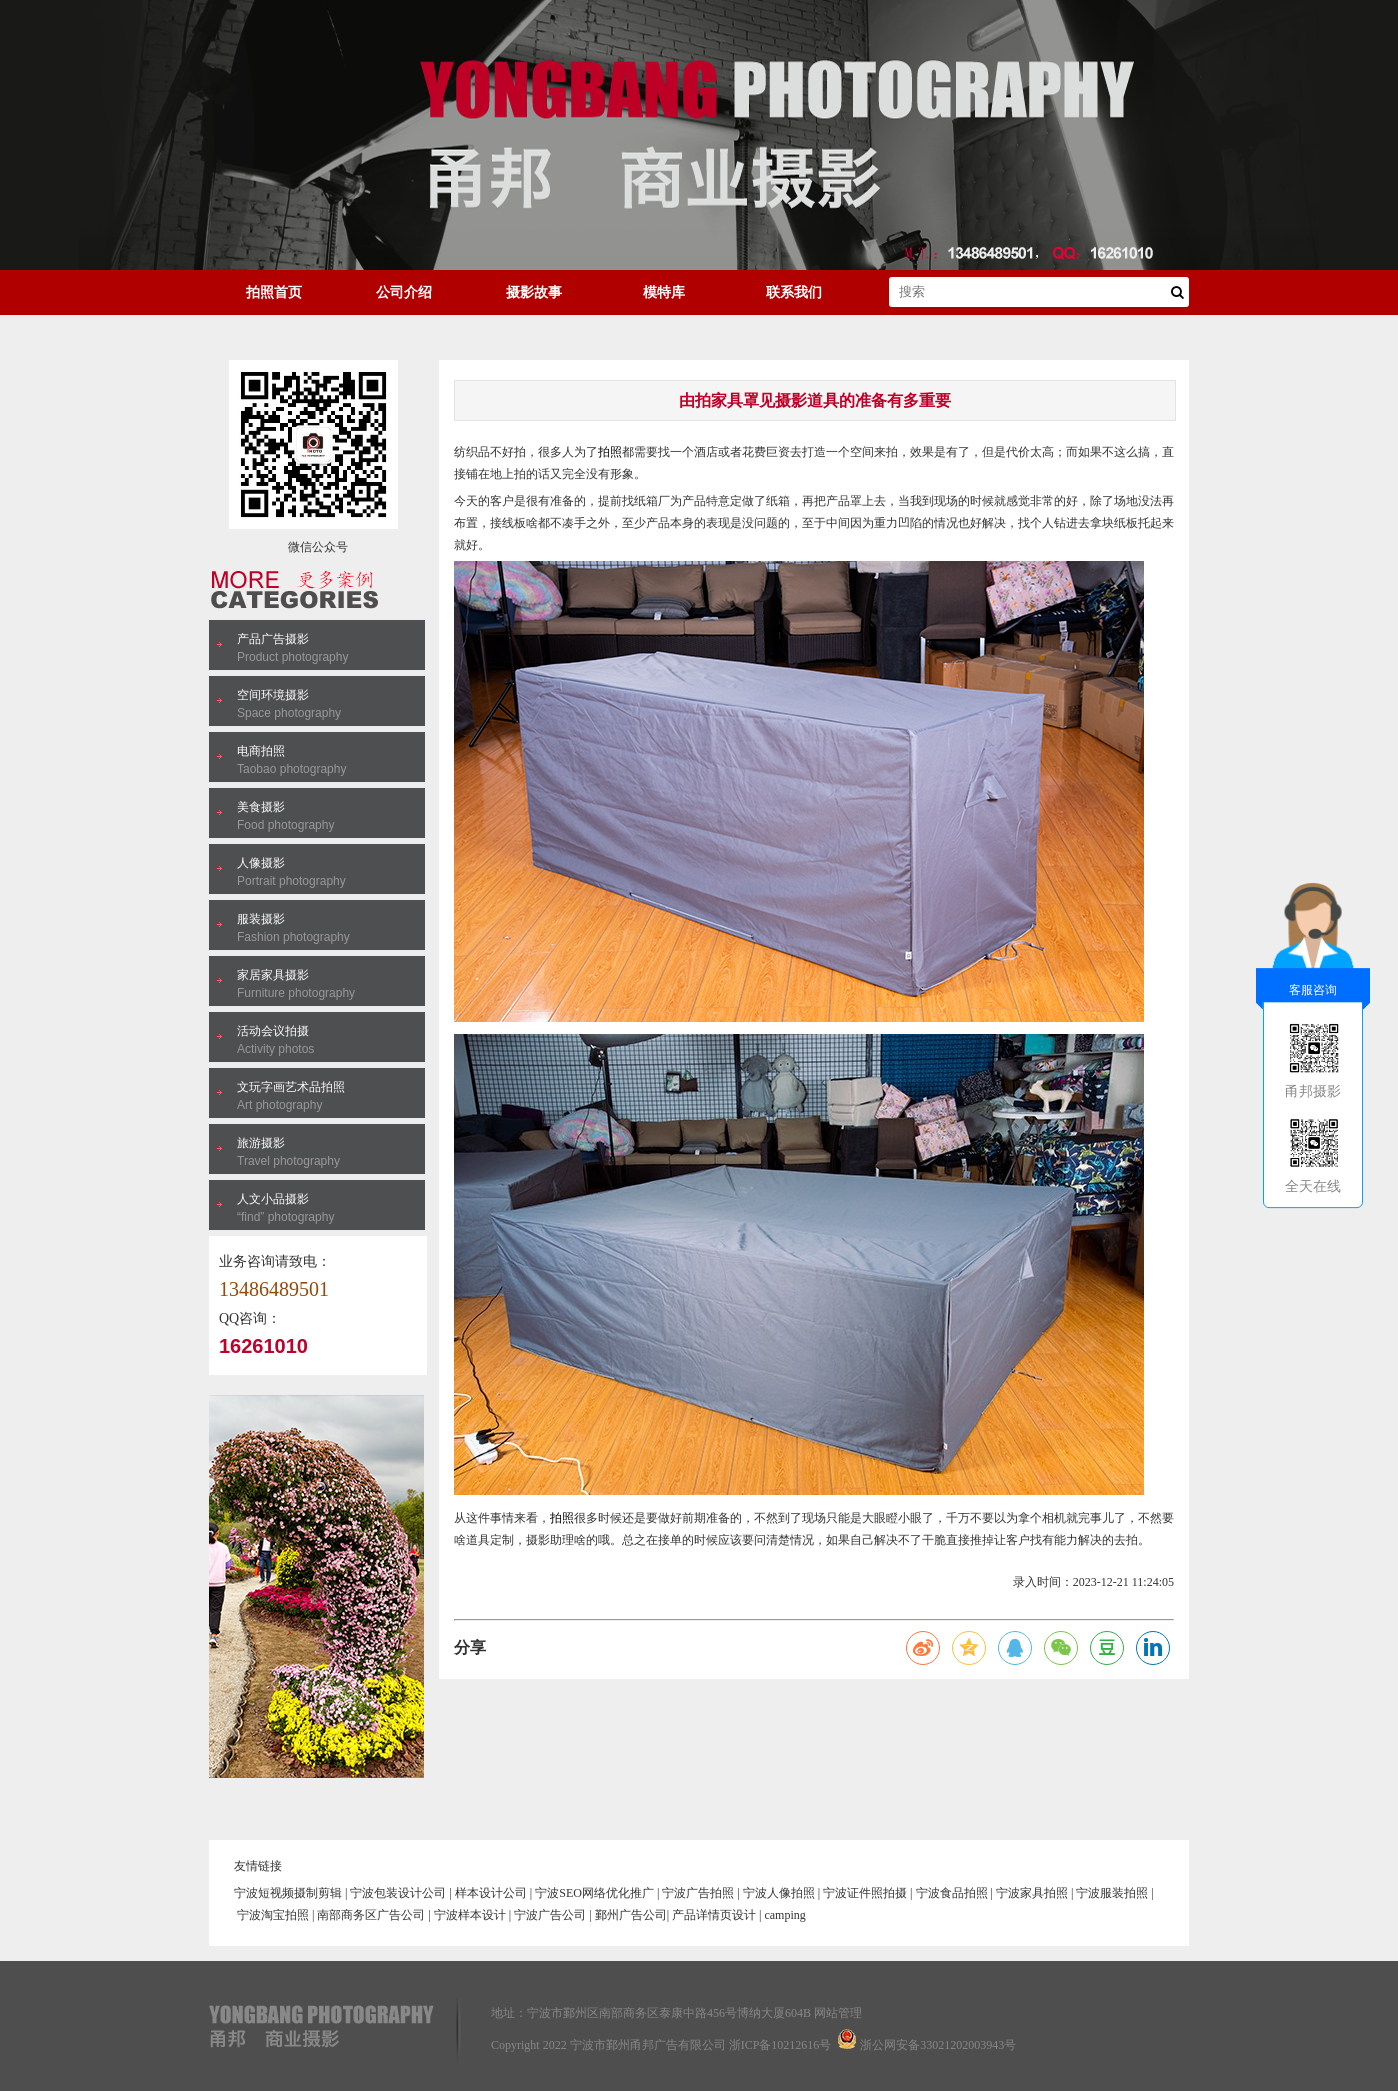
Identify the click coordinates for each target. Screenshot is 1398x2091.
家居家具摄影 (273, 975)
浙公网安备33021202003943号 (938, 2045)
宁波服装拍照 (1112, 1893)
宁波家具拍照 (1032, 1893)
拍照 (610, 452)
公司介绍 (404, 292)
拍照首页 (274, 292)
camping (784, 1915)
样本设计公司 (491, 1893)
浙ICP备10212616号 (780, 2045)
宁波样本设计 (470, 1915)
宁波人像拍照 (779, 1893)
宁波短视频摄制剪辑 (288, 1893)
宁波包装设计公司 (398, 1893)
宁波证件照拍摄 (865, 1893)
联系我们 (794, 292)
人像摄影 (261, 863)
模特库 (664, 292)
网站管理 (838, 2013)
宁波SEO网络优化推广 (594, 1893)
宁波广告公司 (550, 1915)
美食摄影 (261, 807)
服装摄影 (261, 919)
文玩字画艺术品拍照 (291, 1087)
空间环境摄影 (273, 695)
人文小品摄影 (273, 1199)
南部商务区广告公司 (371, 1915)
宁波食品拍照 (952, 1893)
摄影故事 (534, 292)
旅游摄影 (261, 1143)
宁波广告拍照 (698, 1893)
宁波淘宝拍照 (273, 1915)
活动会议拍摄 (273, 1031)
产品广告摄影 (273, 639)
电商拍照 (261, 751)
